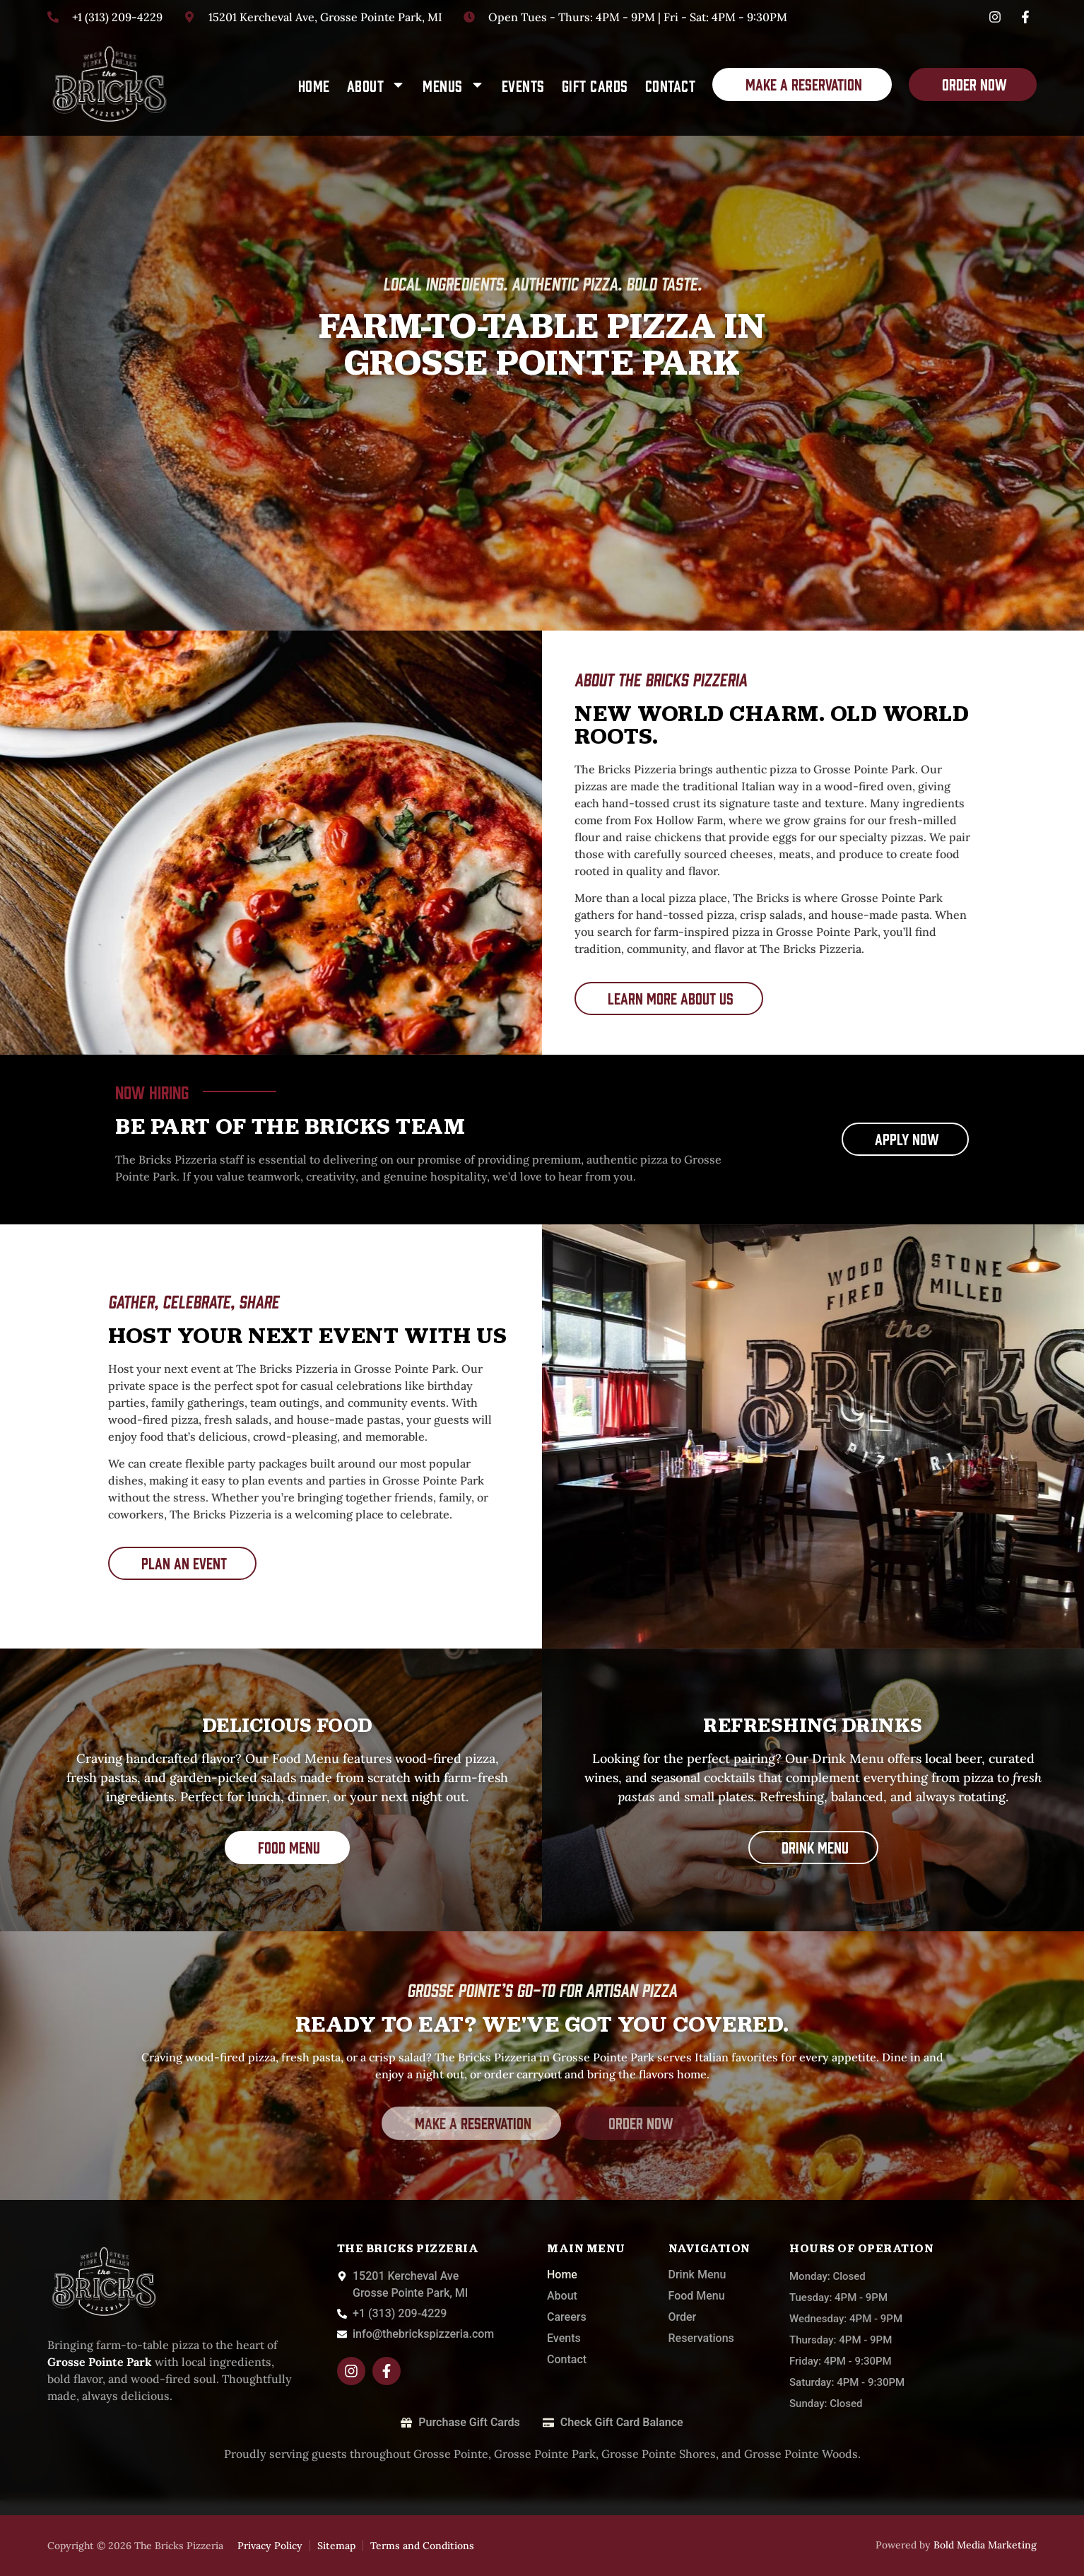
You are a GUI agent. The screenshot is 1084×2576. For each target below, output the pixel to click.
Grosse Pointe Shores (658, 2454)
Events (523, 85)
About (376, 84)
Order (682, 2317)
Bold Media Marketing (985, 2545)
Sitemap (336, 2545)
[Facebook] (1027, 17)
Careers (567, 2317)
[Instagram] (997, 17)
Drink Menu (697, 2274)
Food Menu (696, 2295)
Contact (670, 85)
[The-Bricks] (109, 85)
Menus (454, 84)
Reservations (701, 2338)
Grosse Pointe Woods (801, 2454)
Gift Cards (595, 85)
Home (314, 85)
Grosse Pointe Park (545, 2454)
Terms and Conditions (422, 2545)
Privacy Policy (269, 2545)
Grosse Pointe (450, 2454)
